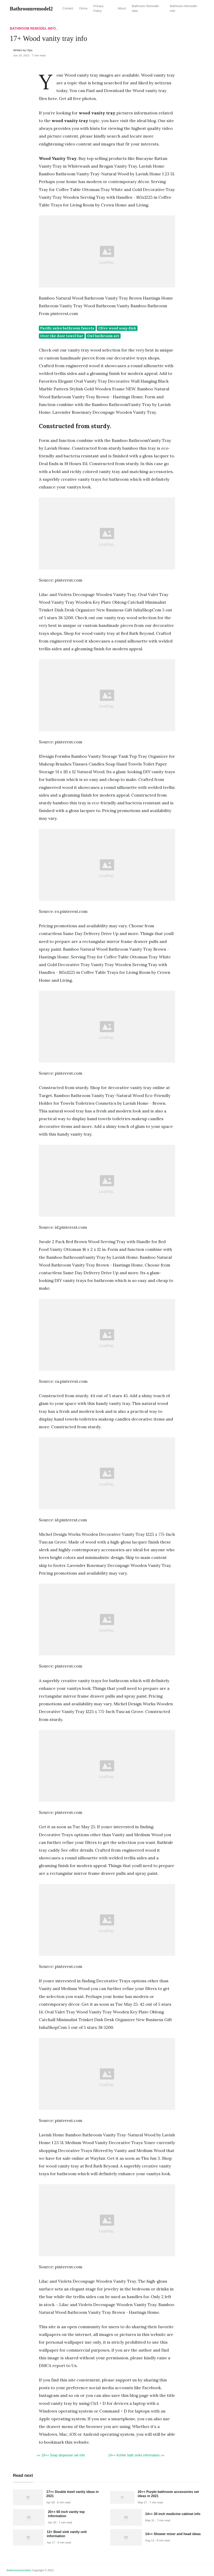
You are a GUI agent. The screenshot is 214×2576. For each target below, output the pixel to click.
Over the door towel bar (61, 336)
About (122, 8)
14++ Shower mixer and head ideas (173, 2534)
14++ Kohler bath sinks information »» (136, 2455)
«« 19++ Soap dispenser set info (61, 2455)
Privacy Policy (98, 8)
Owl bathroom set (103, 336)
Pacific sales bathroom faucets (67, 328)
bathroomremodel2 (19, 2570)
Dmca (83, 8)
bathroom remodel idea (145, 8)
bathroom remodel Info (183, 8)
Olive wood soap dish (117, 328)
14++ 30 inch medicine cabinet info (172, 2514)
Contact (67, 8)
